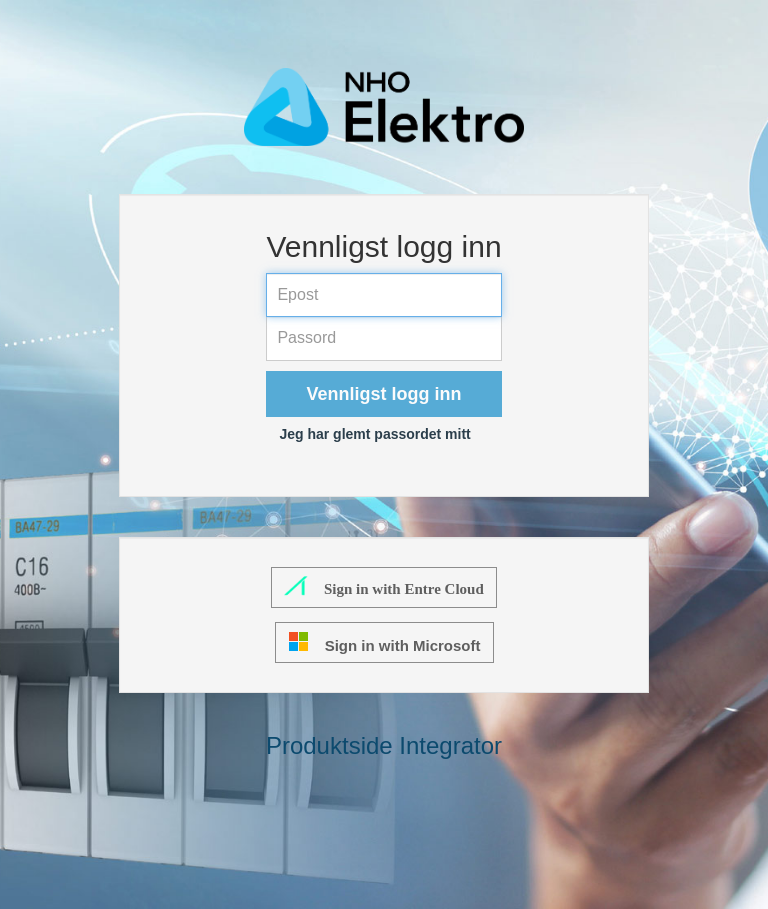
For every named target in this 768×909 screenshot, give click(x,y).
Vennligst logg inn (384, 394)
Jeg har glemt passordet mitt (374, 434)
